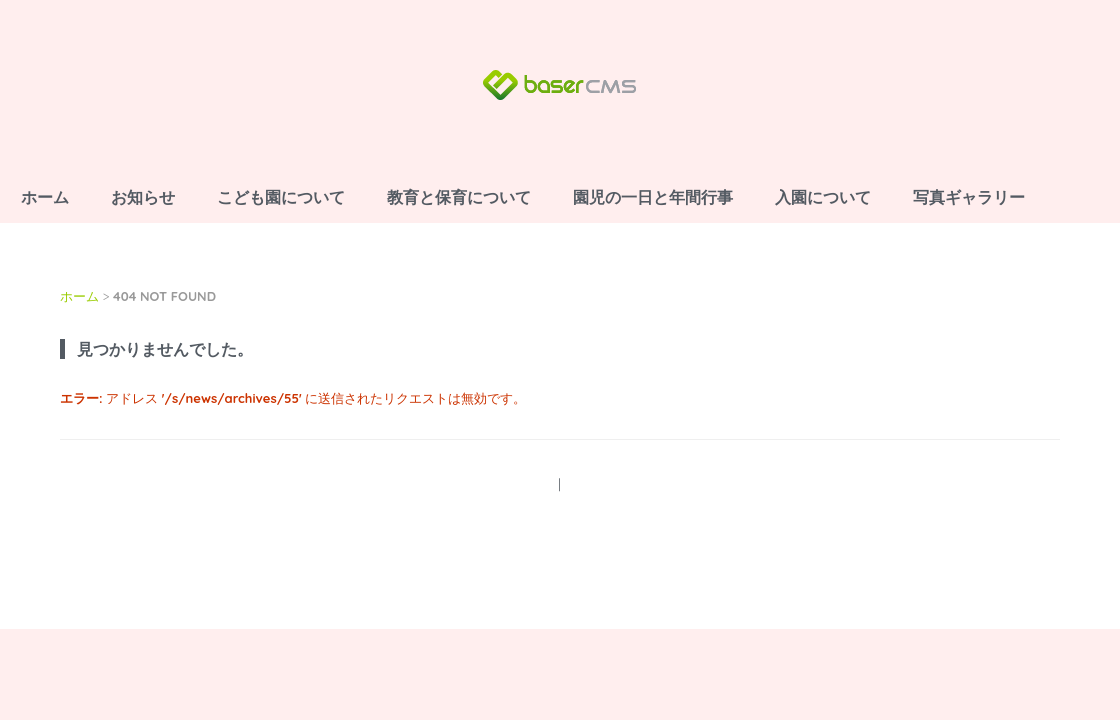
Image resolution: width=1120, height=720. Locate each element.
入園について (823, 197)
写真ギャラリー (969, 197)
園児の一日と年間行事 (653, 197)
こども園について (281, 197)
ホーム (45, 197)
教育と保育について (459, 197)
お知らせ (143, 197)
